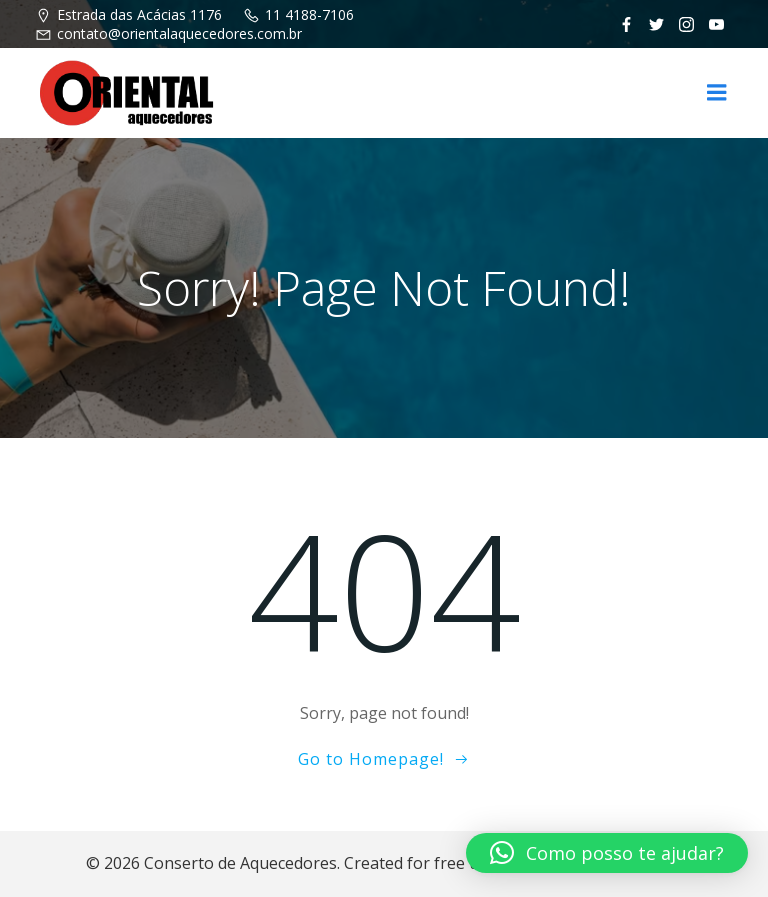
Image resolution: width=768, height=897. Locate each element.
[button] (607, 853)
